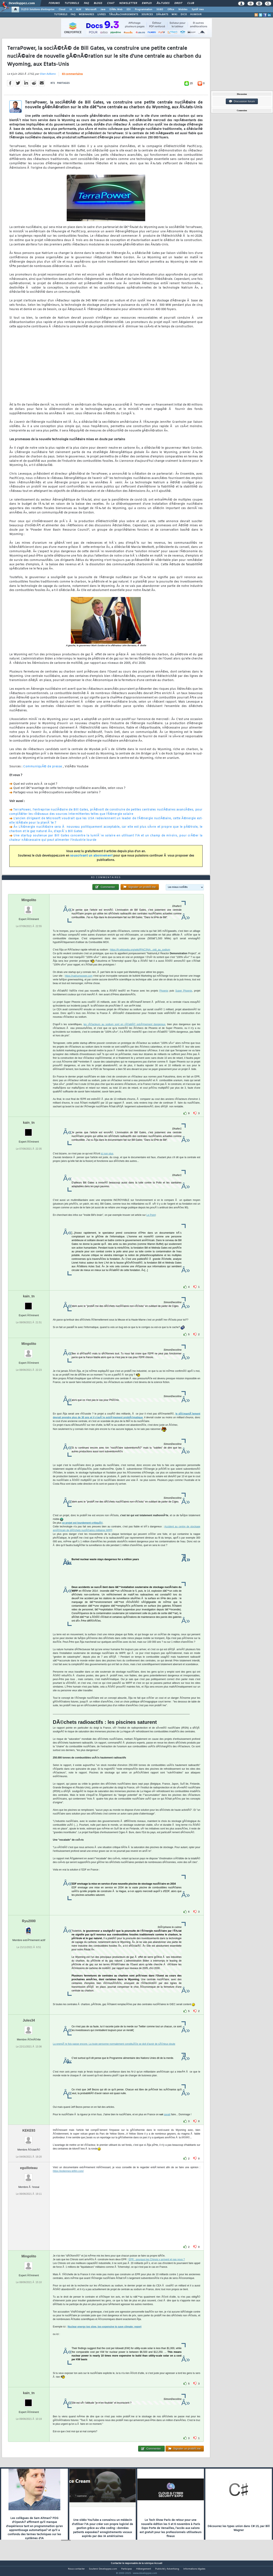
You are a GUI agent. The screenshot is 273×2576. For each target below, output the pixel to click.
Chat (111, 3)
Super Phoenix (183, 998)
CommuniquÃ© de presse (43, 769)
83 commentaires (72, 77)
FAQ (86, 3)
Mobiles (182, 9)
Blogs (98, 3)
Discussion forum (242, 101)
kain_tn (29, 1130)
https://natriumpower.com (79, 983)
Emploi (146, 3)
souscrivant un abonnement (91, 858)
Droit (178, 3)
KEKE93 (28, 2138)
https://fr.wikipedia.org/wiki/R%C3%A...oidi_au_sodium (140, 957)
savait (167, 2122)
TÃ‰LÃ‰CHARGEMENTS (123, 14)
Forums (54, 3)
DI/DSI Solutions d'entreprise (37, 9)
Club (190, 3)
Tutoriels (71, 3)
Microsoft (90, 9)
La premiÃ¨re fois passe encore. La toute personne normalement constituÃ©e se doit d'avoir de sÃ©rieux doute (114, 2051)
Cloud (62, 9)
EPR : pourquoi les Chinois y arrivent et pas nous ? (157, 2267)
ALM (78, 9)
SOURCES (147, 14)
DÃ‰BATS (162, 14)
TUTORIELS (60, 14)
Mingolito (28, 908)
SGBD (159, 9)
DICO (184, 14)
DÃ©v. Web (115, 9)
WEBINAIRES (86, 14)
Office (170, 9)
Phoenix (163, 998)
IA (70, 9)
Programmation (143, 9)
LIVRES (101, 14)
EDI (129, 9)
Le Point (151, 1222)
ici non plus (107, 1161)
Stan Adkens (48, 76)
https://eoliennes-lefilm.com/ (68, 2178)
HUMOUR (196, 14)
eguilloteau (28, 2175)
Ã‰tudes (163, 3)
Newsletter (128, 3)
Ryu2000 (29, 1929)
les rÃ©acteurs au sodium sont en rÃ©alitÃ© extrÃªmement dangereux (124, 1032)
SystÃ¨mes (198, 9)
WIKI (174, 14)
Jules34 (29, 2028)
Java (102, 9)
